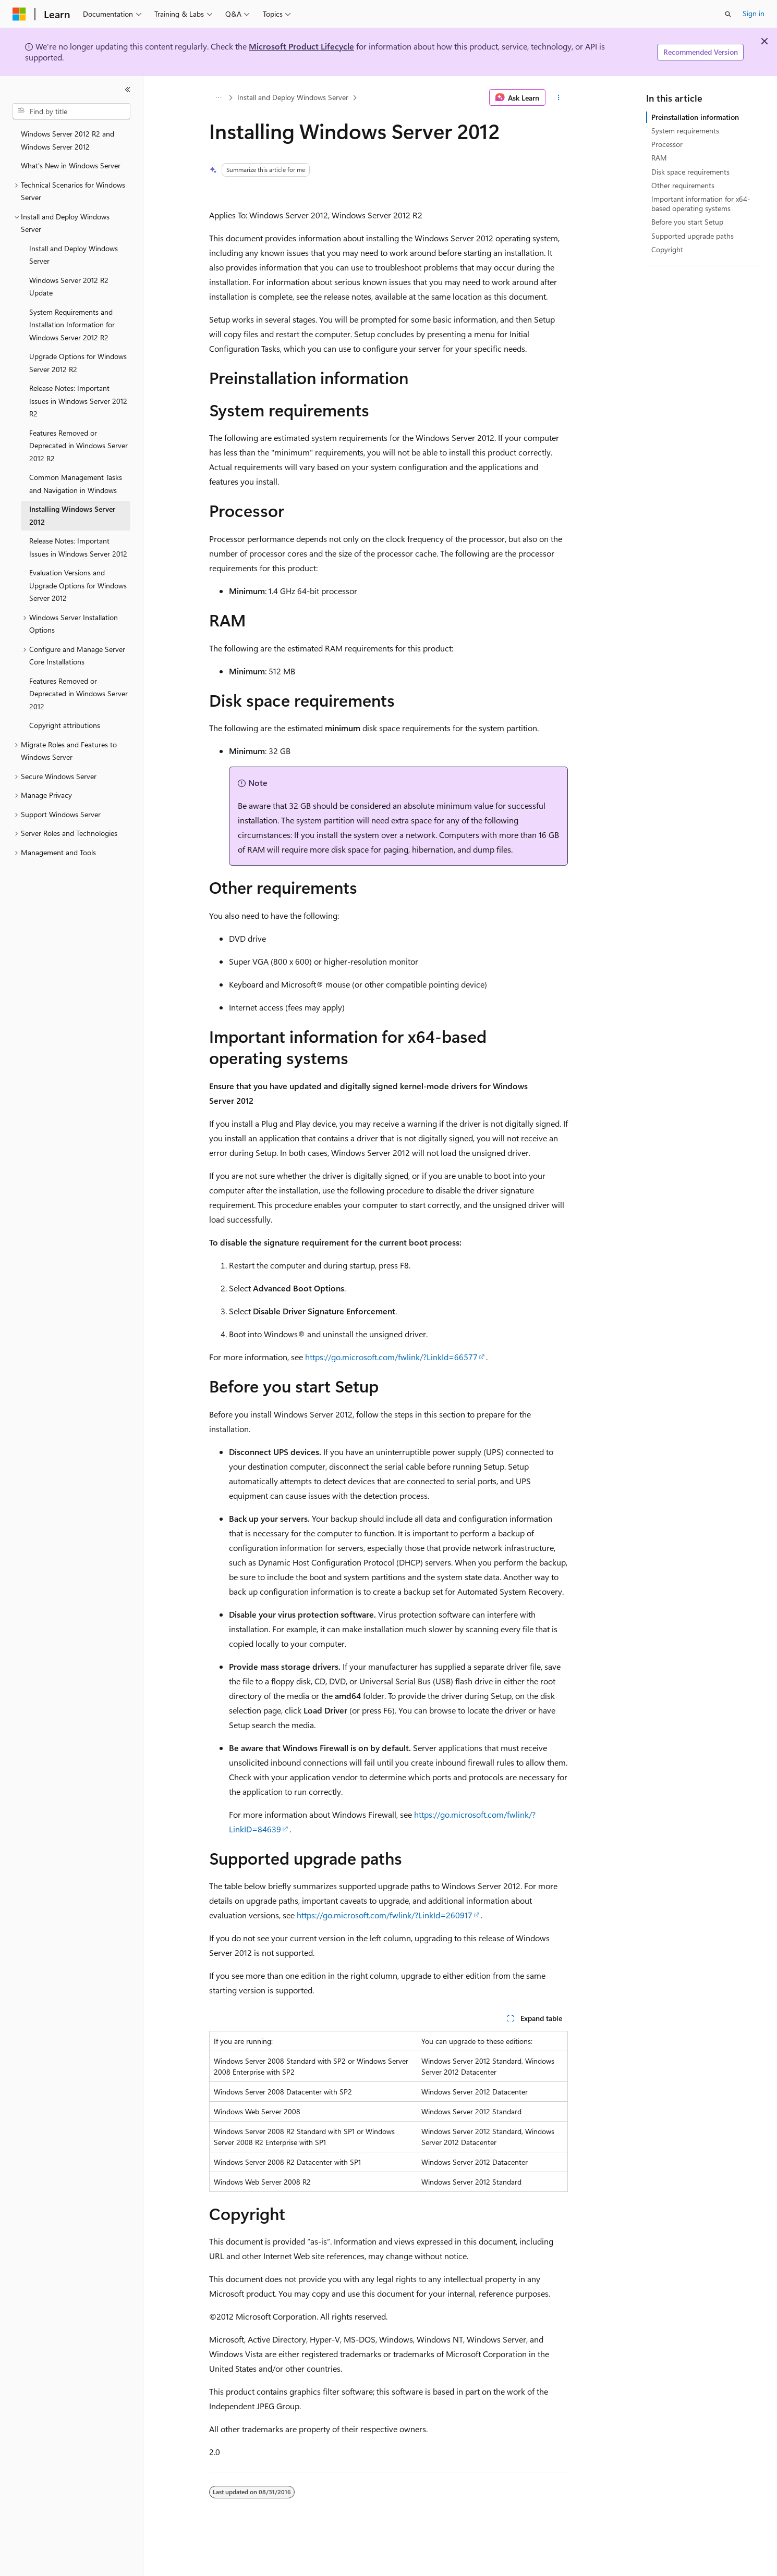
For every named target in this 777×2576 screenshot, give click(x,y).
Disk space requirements (690, 172)
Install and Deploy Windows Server (292, 97)
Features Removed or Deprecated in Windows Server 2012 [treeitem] (78, 693)
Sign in (753, 13)
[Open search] (728, 14)
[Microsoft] (19, 14)
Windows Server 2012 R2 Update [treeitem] (68, 286)
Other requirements (682, 185)
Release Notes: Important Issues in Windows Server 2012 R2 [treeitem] (78, 400)
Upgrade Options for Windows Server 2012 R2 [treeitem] (78, 362)
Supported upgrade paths (692, 236)
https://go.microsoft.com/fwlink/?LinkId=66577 (391, 1356)
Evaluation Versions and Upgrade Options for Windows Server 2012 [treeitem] (78, 585)
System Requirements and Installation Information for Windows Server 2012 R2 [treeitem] (72, 324)
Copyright (667, 249)
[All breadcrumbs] (218, 97)
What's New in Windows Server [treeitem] (70, 165)
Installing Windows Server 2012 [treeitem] (72, 515)
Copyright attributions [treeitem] (64, 725)
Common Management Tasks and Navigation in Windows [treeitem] (75, 483)
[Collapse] (128, 89)
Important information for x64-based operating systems (700, 203)
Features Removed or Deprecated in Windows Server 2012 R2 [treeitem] (78, 445)
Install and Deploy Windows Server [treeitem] (73, 254)
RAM (659, 158)
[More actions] (559, 97)
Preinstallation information (695, 117)
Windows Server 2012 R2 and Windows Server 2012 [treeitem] (67, 140)
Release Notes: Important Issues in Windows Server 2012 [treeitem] (78, 547)
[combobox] (71, 111)
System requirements (685, 130)
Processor (667, 144)
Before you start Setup (687, 222)
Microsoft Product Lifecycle (301, 46)
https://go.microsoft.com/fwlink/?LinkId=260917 (384, 1914)
